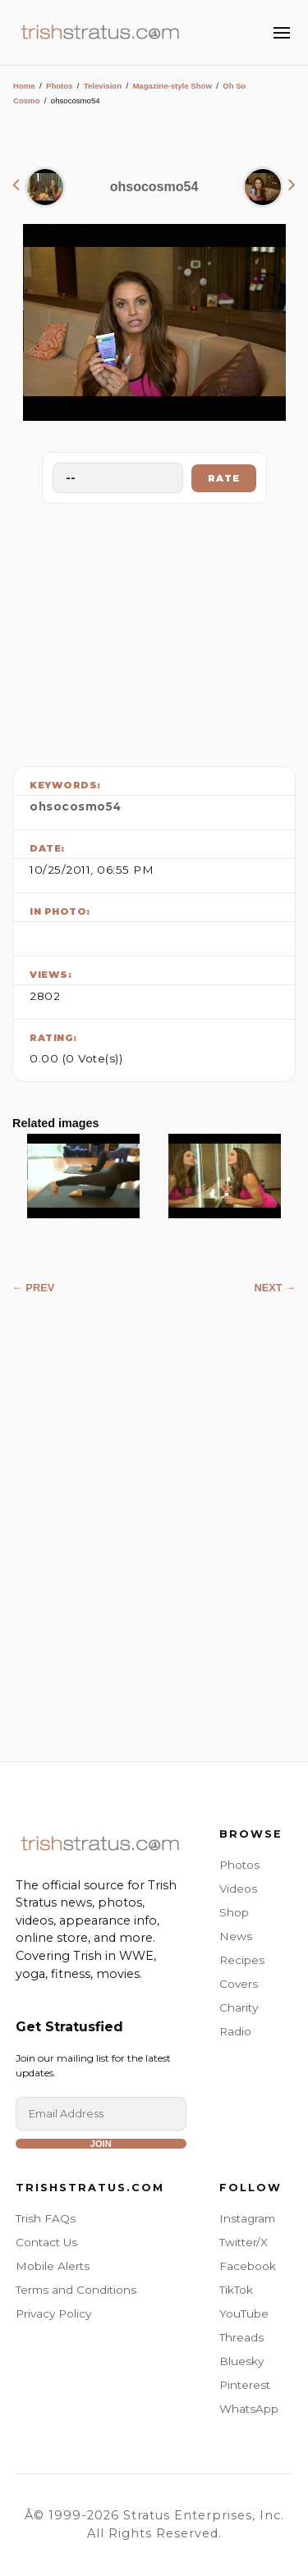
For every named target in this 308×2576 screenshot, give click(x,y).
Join (101, 2144)
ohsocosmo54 (76, 806)
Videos (238, 1888)
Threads (241, 2337)
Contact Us (46, 2242)
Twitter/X (243, 2242)
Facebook (247, 2265)
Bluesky (241, 2361)
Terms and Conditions (76, 2289)
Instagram (247, 2218)
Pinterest (244, 2384)
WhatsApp (248, 2408)
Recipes (241, 1959)
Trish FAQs (46, 2218)
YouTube (244, 2313)
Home (24, 85)
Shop (234, 1912)
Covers (238, 1983)
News (235, 1936)
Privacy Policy (53, 2313)
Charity (238, 2007)
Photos (59, 85)
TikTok (236, 2289)
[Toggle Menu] (281, 33)
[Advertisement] (154, 630)
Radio (235, 2031)
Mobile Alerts (53, 2265)
